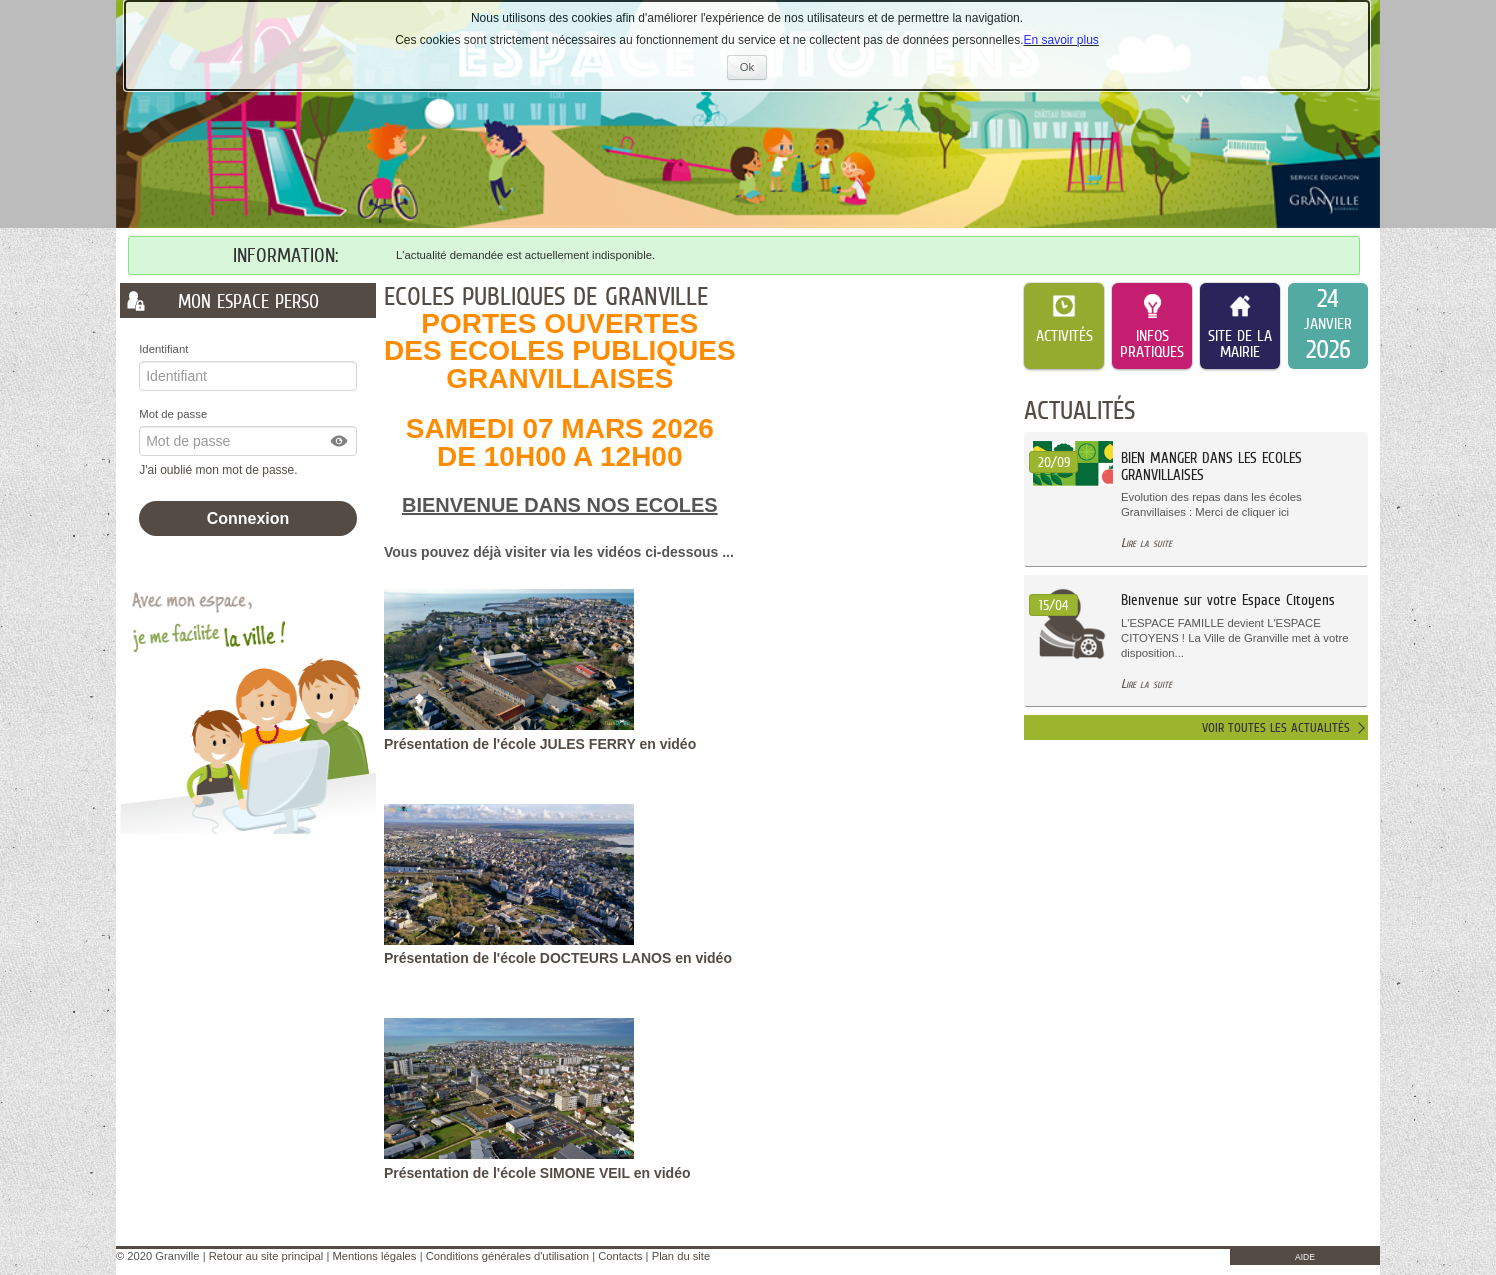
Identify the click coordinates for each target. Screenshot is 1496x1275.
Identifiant (163, 349)
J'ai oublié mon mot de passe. (220, 470)
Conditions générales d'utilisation (507, 1256)
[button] (340, 441)
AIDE (1305, 1257)
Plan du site (681, 1256)
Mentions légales (374, 1256)
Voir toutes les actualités (1276, 727)
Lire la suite (1146, 542)
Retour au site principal (266, 1256)
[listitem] (1328, 326)
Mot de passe (173, 414)
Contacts (620, 1256)
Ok (753, 69)
